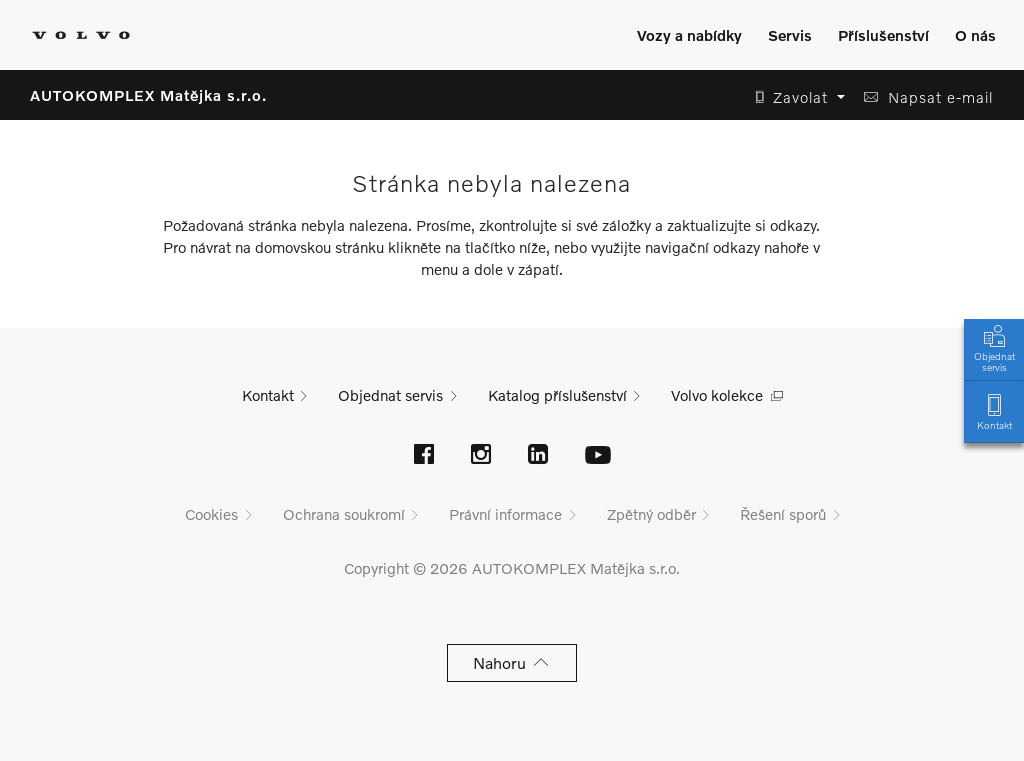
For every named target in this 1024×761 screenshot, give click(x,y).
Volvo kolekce (717, 395)
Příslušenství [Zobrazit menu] (883, 35)
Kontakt (994, 410)
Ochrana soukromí (344, 514)
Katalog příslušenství (557, 395)
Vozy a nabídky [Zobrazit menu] (689, 35)
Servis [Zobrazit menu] (790, 35)
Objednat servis (994, 347)
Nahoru (512, 662)
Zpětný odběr (651, 514)
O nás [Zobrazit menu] (975, 35)
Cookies (211, 514)
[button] (794, 97)
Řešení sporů (783, 514)
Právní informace (505, 514)
